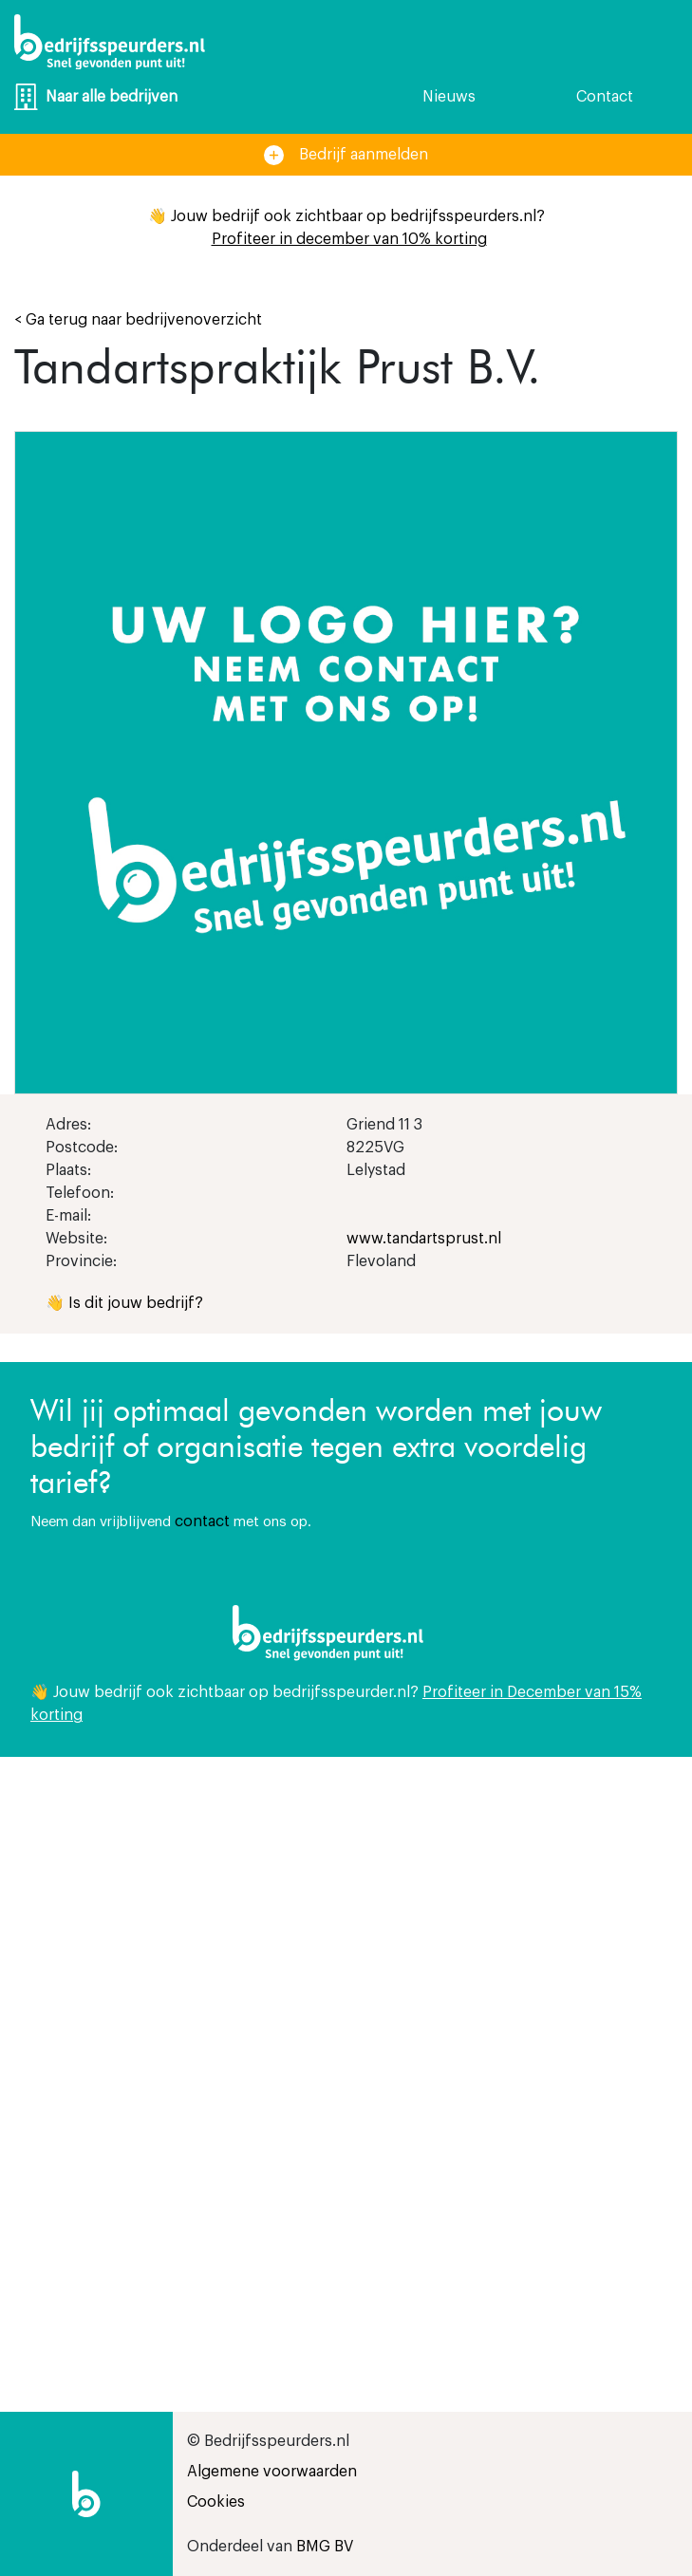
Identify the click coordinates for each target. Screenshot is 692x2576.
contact (202, 1521)
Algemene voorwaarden (272, 2471)
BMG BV (324, 2546)
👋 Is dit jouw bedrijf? (124, 1303)
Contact (604, 96)
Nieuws (449, 96)
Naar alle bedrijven (96, 97)
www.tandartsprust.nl (423, 1238)
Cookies (216, 2502)
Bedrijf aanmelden (346, 155)
